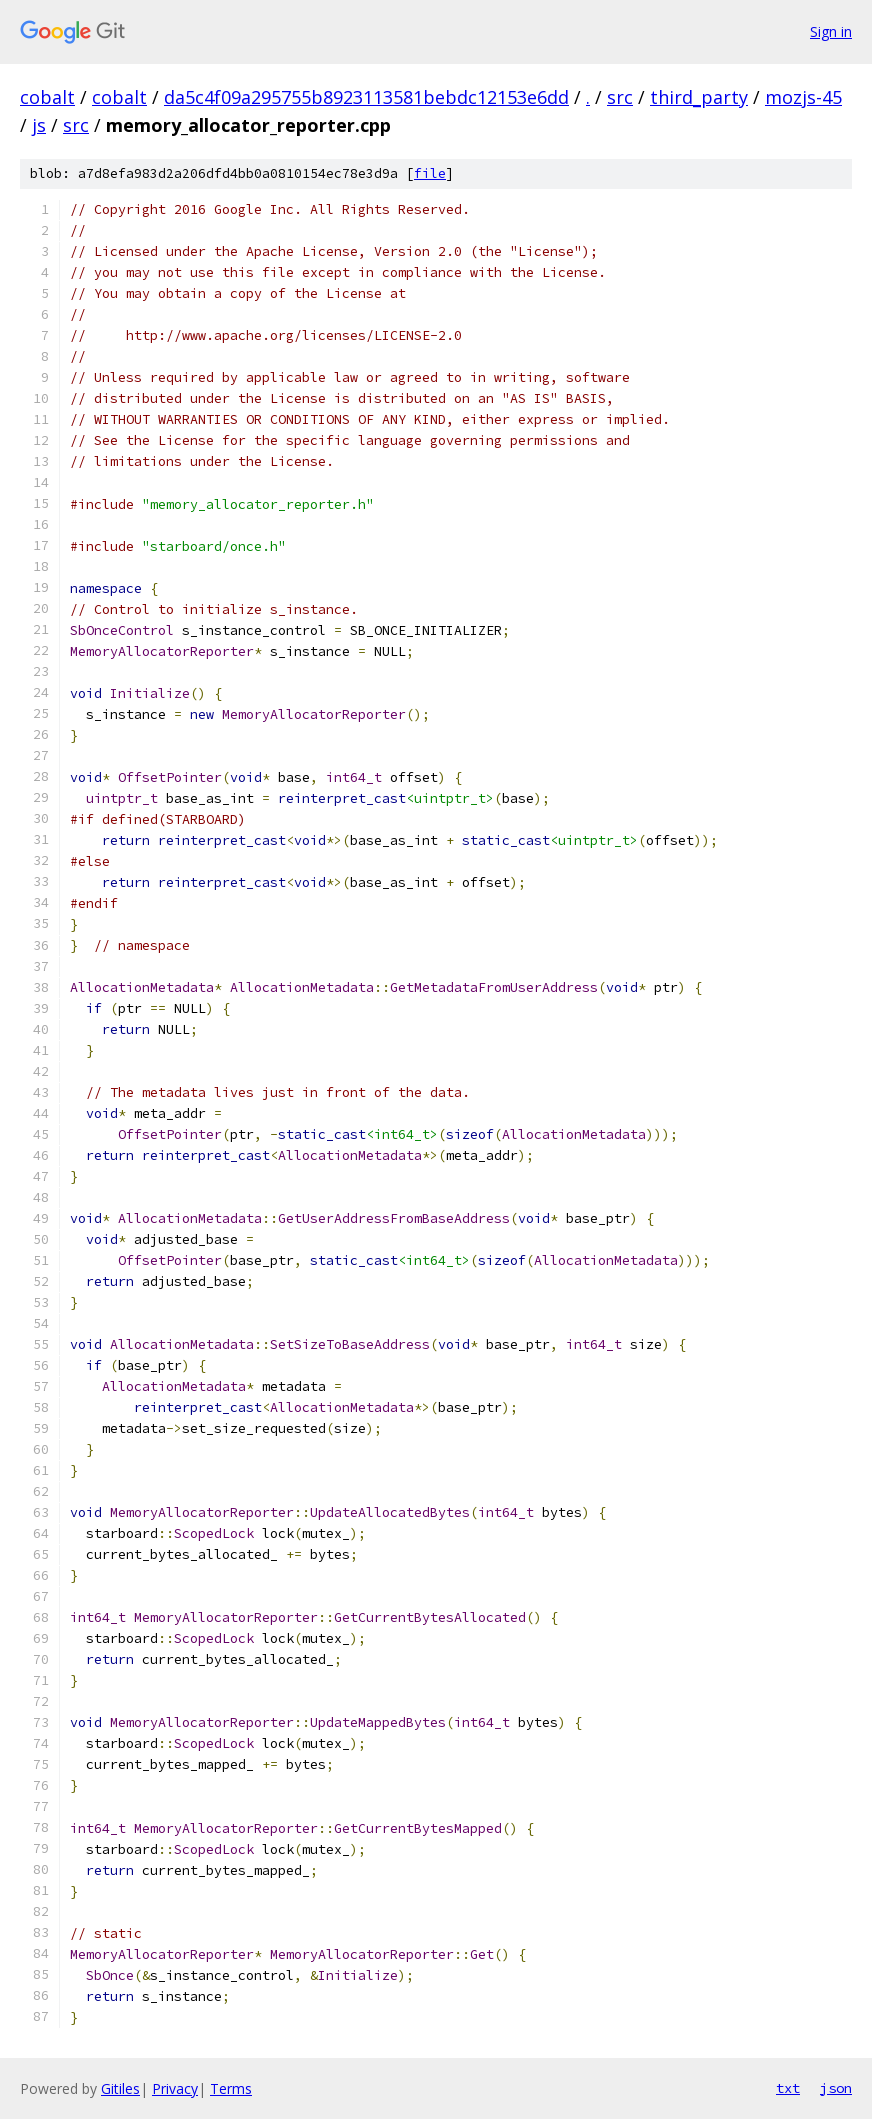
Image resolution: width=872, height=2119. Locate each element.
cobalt (47, 97)
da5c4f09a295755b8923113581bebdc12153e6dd (366, 97)
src (620, 97)
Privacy (175, 2088)
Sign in (831, 31)
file (430, 173)
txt (788, 2088)
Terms (231, 2088)
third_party (699, 97)
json (836, 2088)
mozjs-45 (803, 97)
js (39, 125)
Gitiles (120, 2088)
